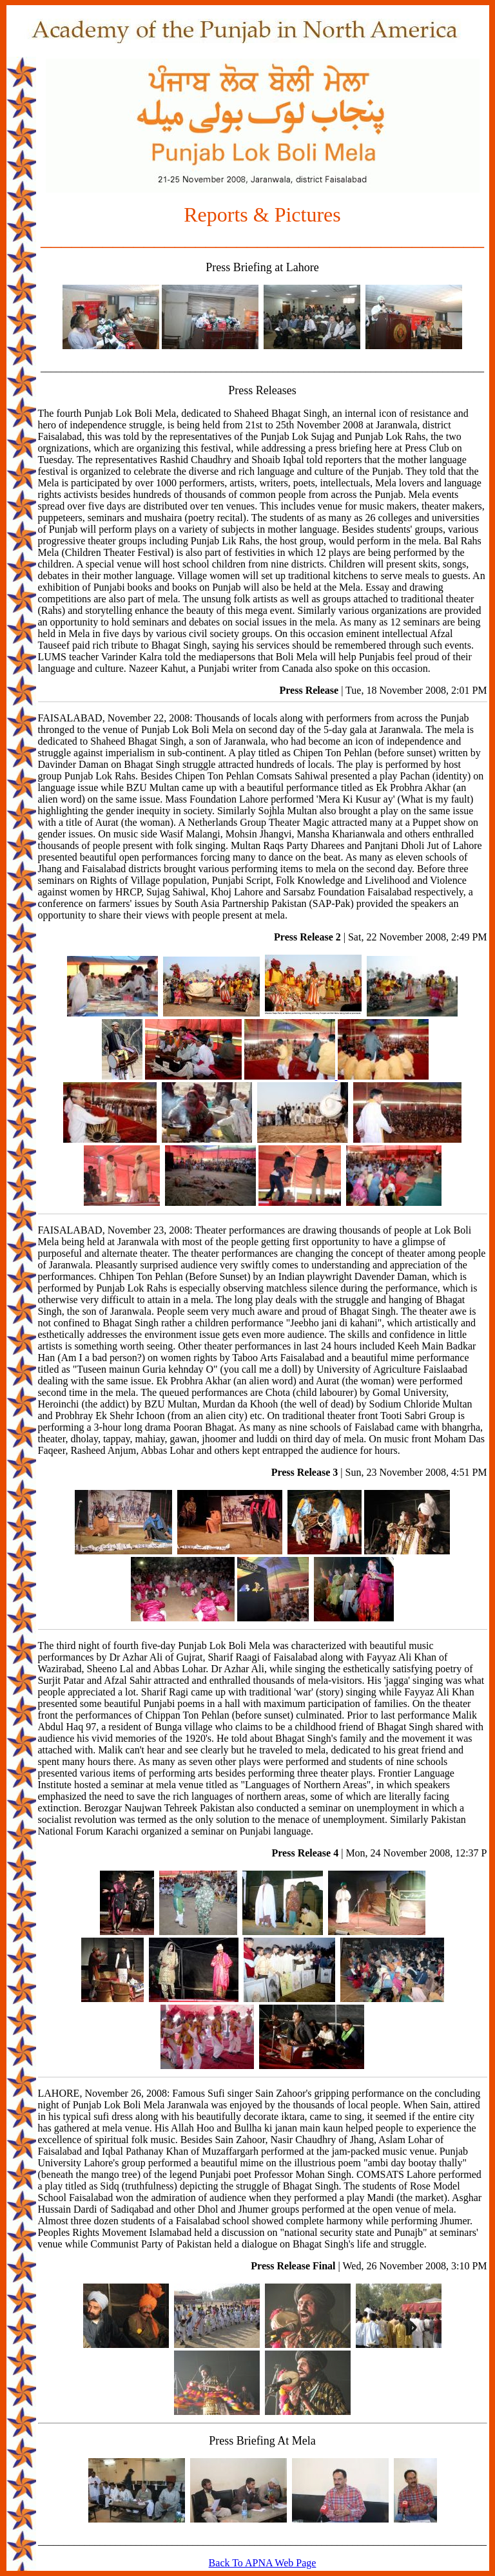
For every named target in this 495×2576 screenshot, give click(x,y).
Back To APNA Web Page (262, 2562)
